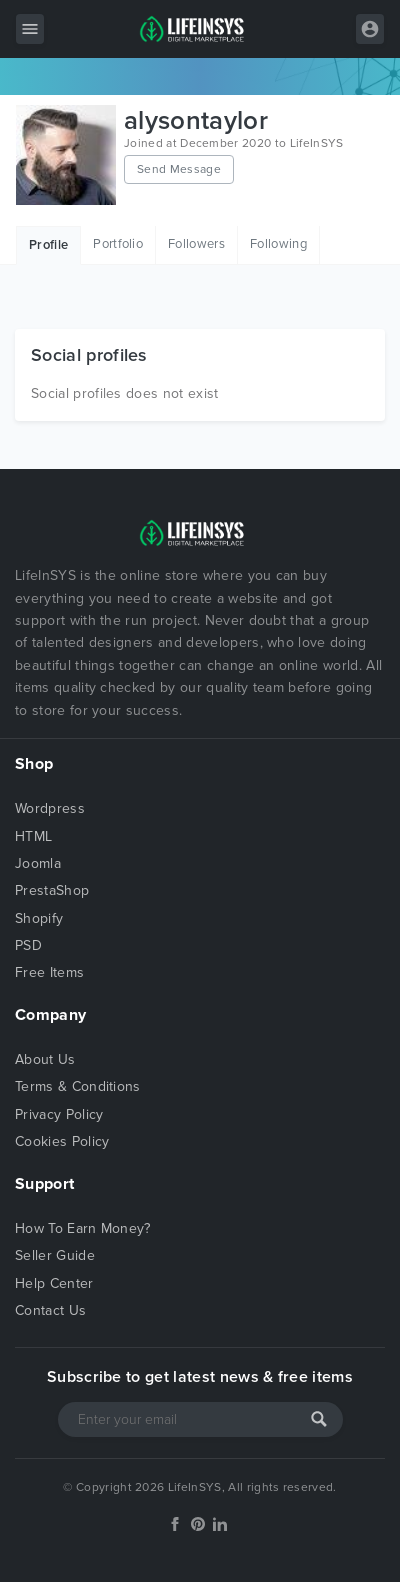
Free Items (49, 972)
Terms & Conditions (78, 1086)
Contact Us (50, 1310)
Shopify (39, 918)
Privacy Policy (59, 1114)
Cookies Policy (62, 1141)
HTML (33, 836)
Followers (196, 244)
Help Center (54, 1283)
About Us (45, 1059)
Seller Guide (55, 1255)
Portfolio (118, 244)
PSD (28, 945)
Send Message (179, 169)
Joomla (38, 863)
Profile (48, 245)
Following (278, 244)
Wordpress (50, 808)
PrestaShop (52, 890)
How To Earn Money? (83, 1228)
